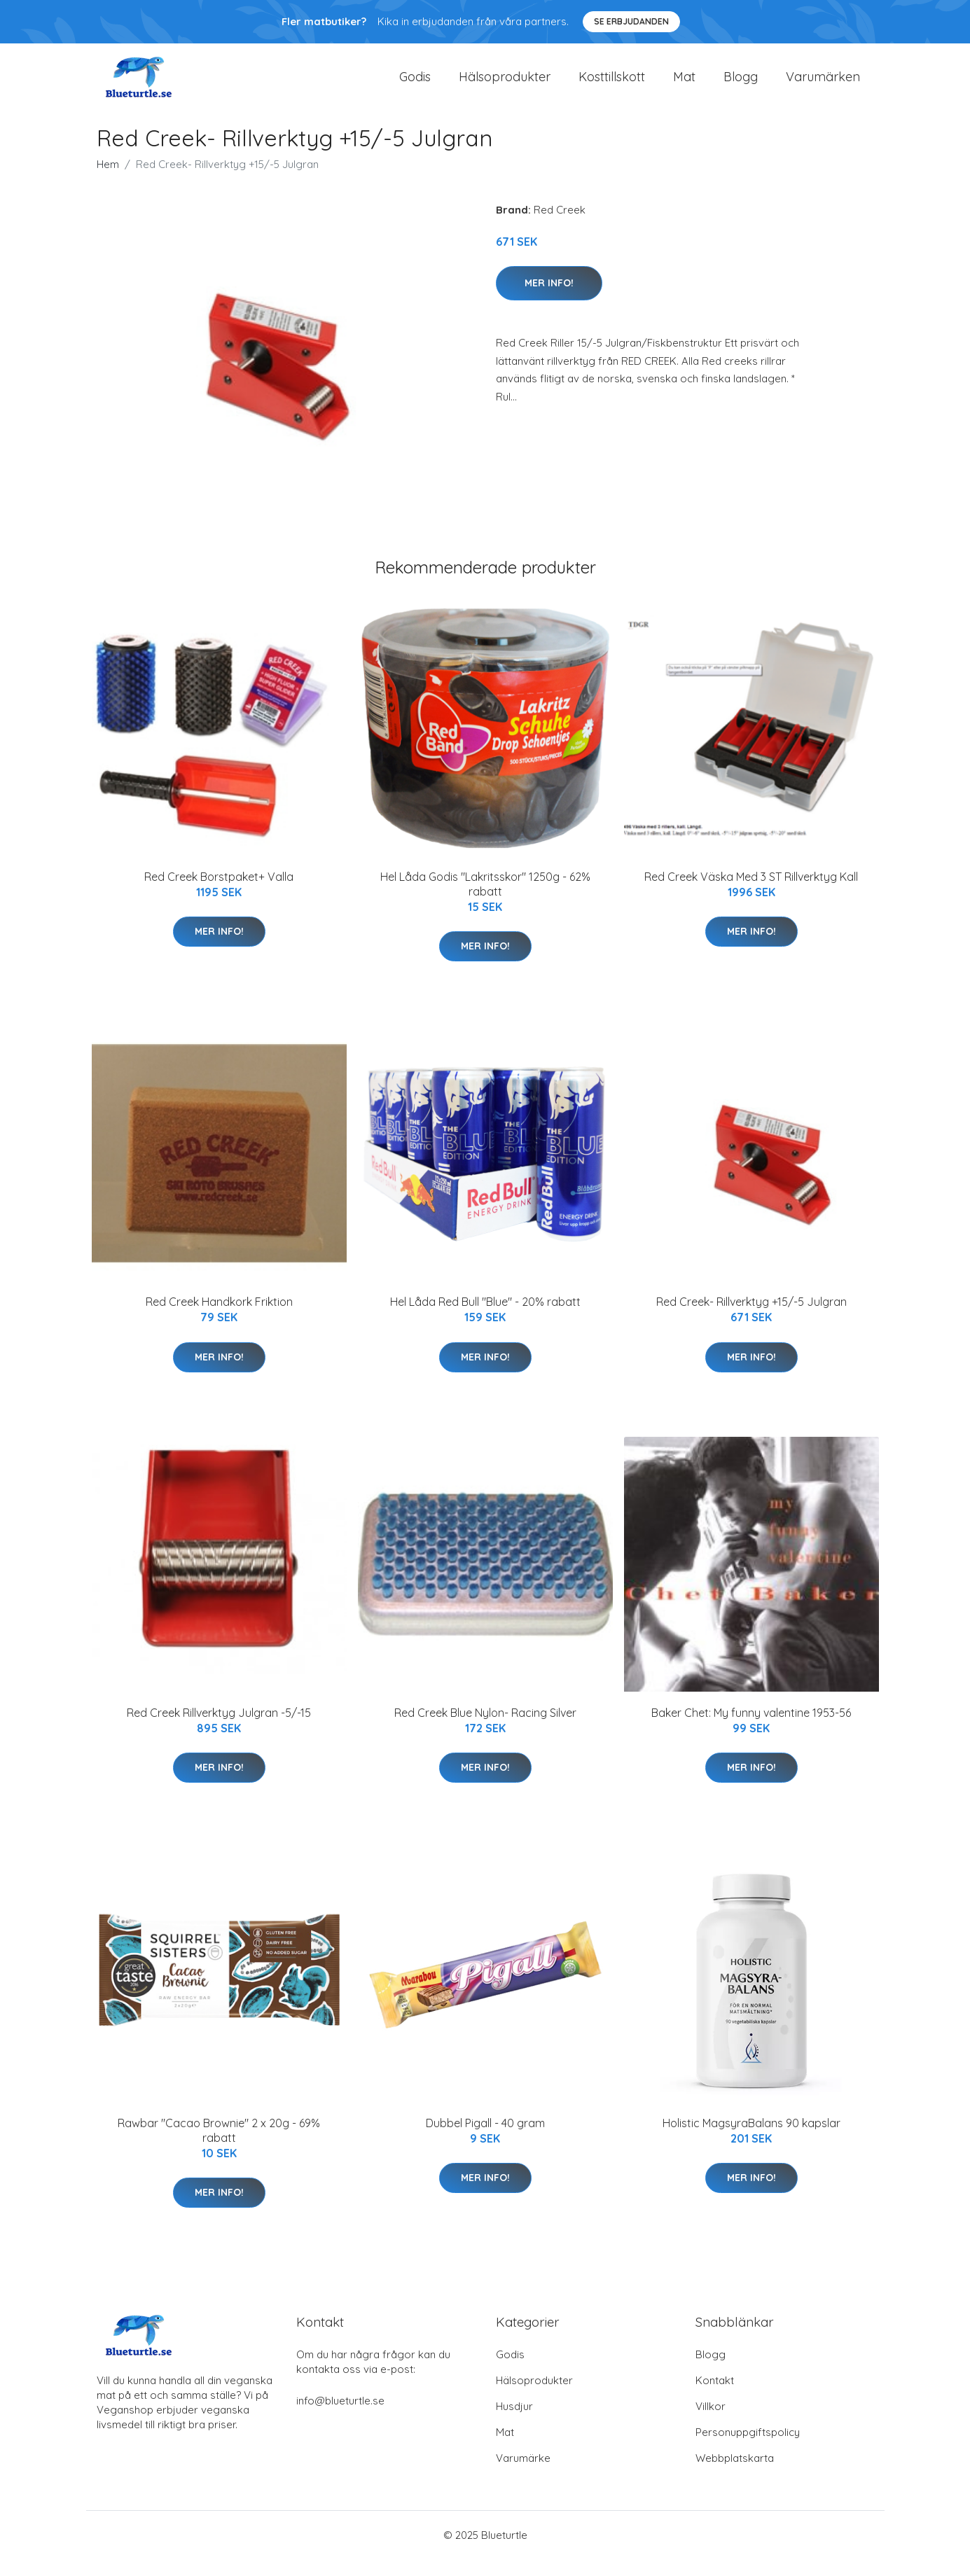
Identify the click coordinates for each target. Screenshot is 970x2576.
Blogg (740, 85)
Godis (415, 85)
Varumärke (523, 2474)
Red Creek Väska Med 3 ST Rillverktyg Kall (751, 893)
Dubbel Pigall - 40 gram (485, 2140)
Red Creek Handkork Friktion (219, 1318)
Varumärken (823, 85)
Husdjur (514, 2423)
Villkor (710, 2423)
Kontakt (714, 2397)
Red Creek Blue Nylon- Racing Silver (485, 1729)
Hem (108, 181)
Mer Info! (549, 299)
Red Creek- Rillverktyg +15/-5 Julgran (751, 1318)
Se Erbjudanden (631, 21)
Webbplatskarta (734, 2474)
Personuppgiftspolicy (747, 2449)
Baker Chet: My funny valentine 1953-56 (751, 1729)
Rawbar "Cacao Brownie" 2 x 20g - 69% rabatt (219, 2147)
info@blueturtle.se (340, 2417)
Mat (684, 85)
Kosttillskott (611, 85)
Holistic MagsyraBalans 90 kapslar (751, 2140)
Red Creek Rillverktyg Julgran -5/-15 (219, 1729)
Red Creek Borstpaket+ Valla (218, 893)
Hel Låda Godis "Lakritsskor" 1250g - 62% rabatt (485, 900)
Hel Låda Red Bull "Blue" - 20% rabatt (485, 1318)
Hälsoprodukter (504, 85)
